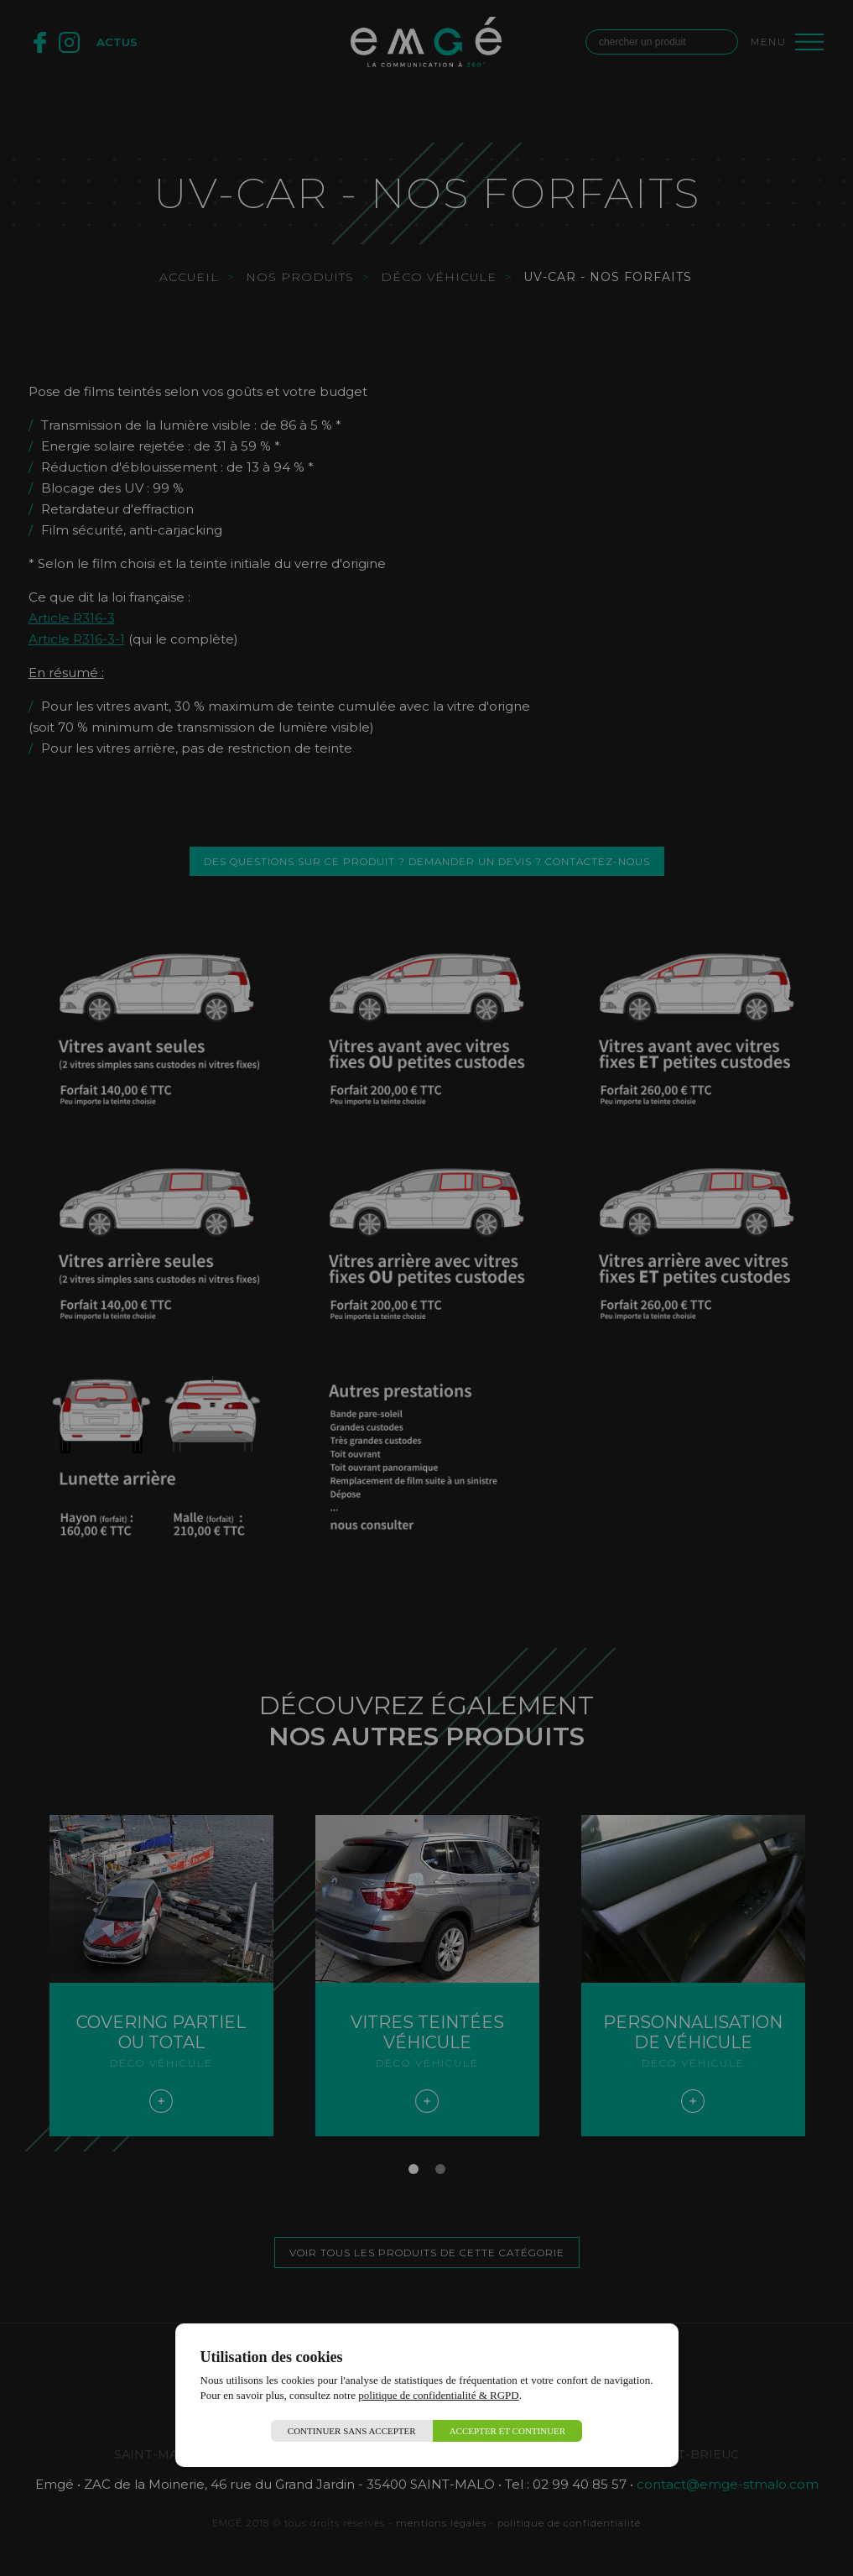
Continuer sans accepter (352, 2431)
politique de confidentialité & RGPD (438, 2395)
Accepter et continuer (508, 2431)
